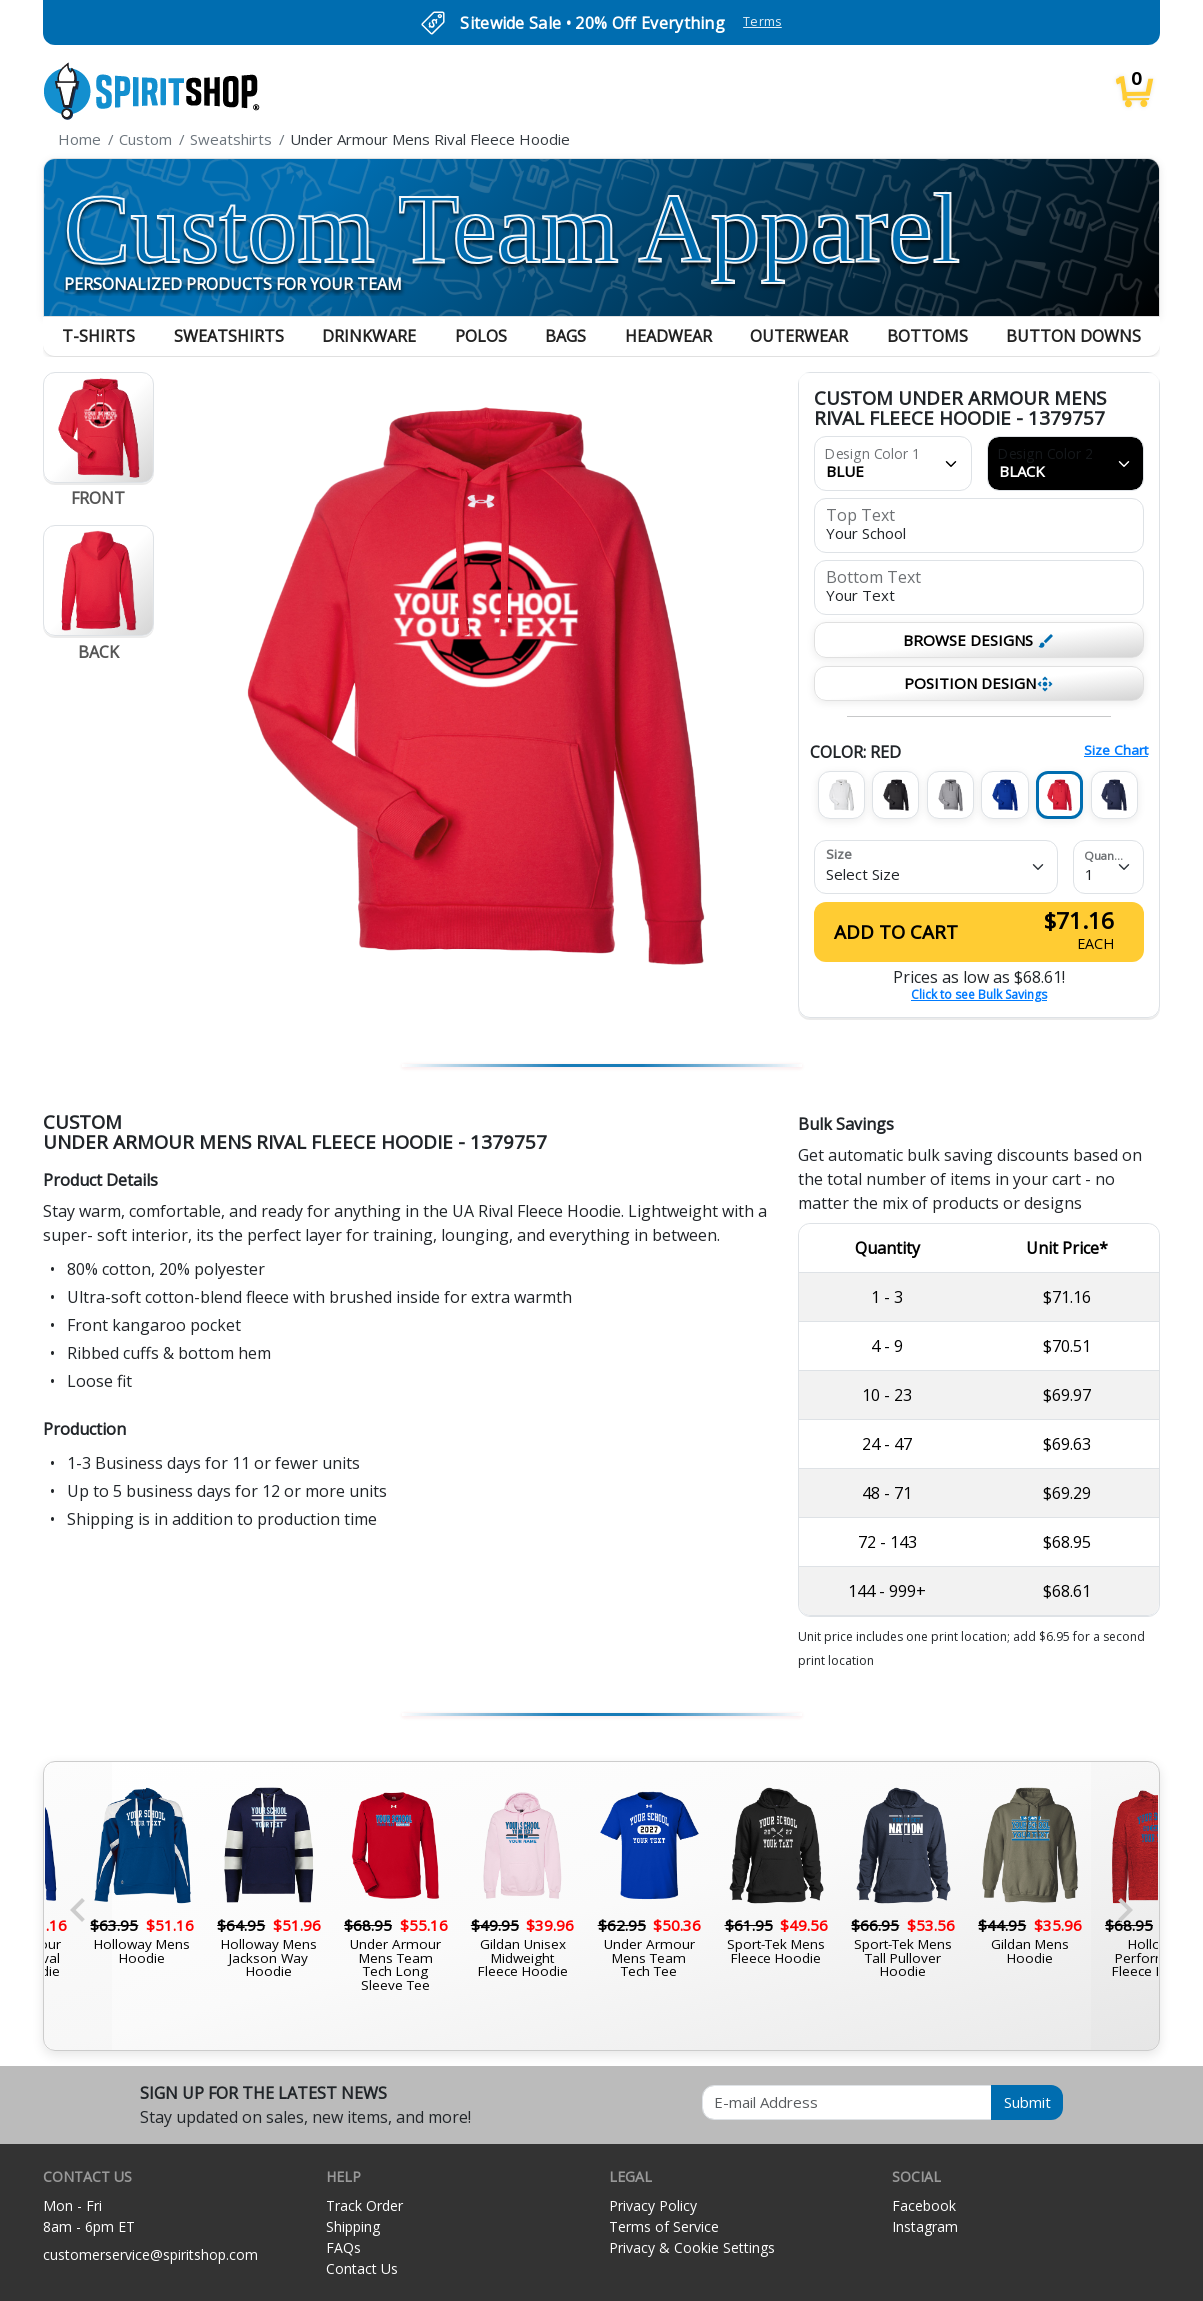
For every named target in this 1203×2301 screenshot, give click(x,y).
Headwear (668, 336)
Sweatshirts (229, 336)
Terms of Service (664, 2226)
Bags (565, 336)
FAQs (343, 2247)
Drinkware (369, 336)
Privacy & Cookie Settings (692, 2247)
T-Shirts (98, 336)
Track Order (364, 2205)
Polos (481, 336)
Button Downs (1073, 336)
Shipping (353, 2226)
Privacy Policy (653, 2205)
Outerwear (799, 336)
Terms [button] (762, 21)
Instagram (925, 2226)
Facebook (924, 2205)
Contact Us (362, 2268)
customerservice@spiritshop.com (150, 2254)
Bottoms (927, 336)
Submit (1027, 2102)
